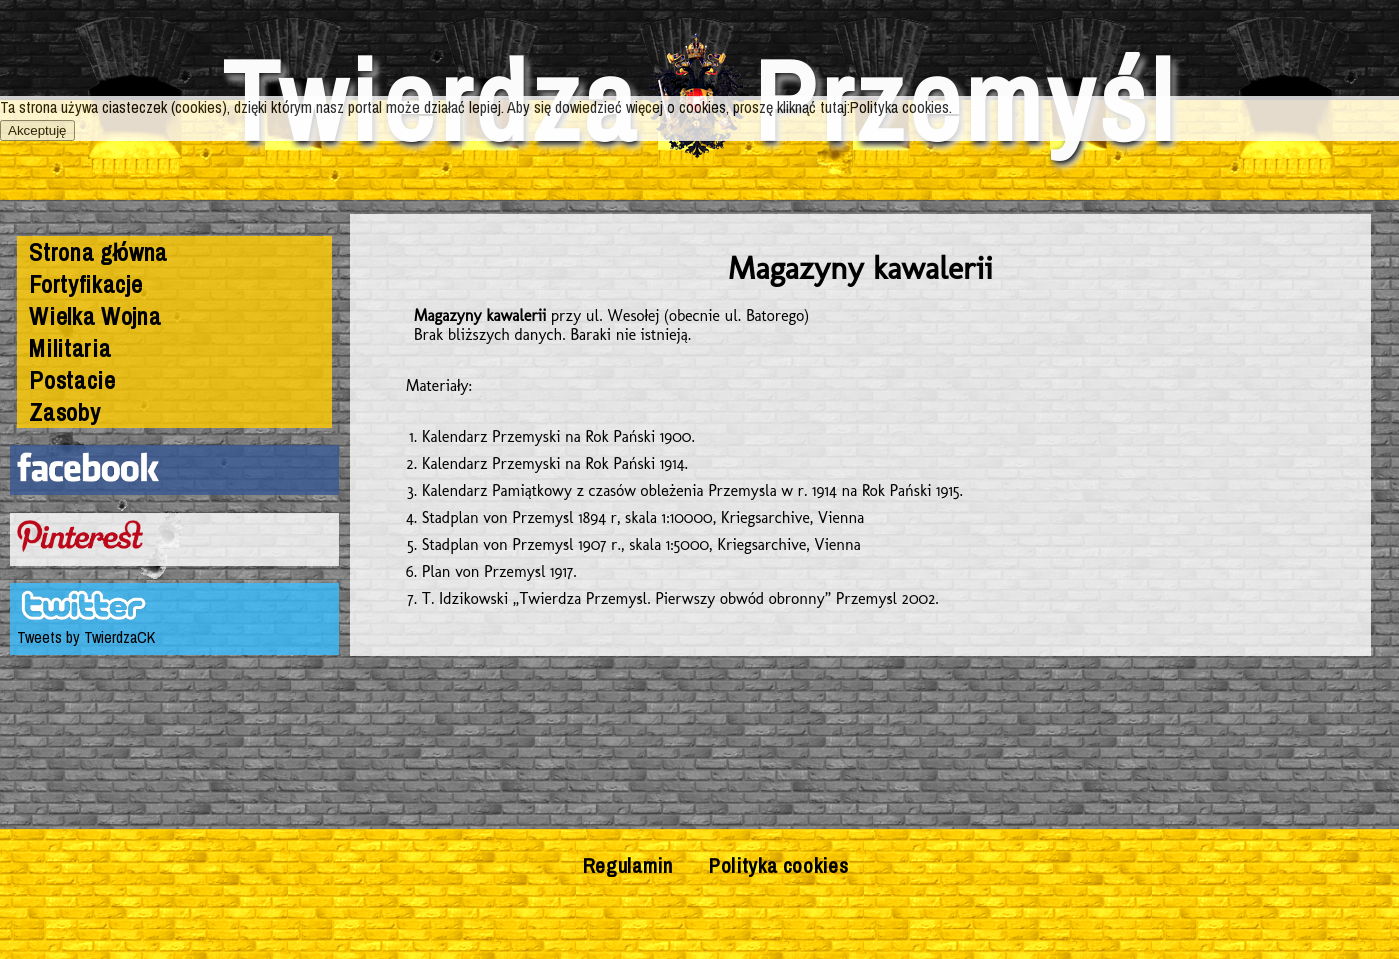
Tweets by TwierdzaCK (86, 637)
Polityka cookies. (901, 107)
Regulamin (628, 865)
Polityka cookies (778, 865)
